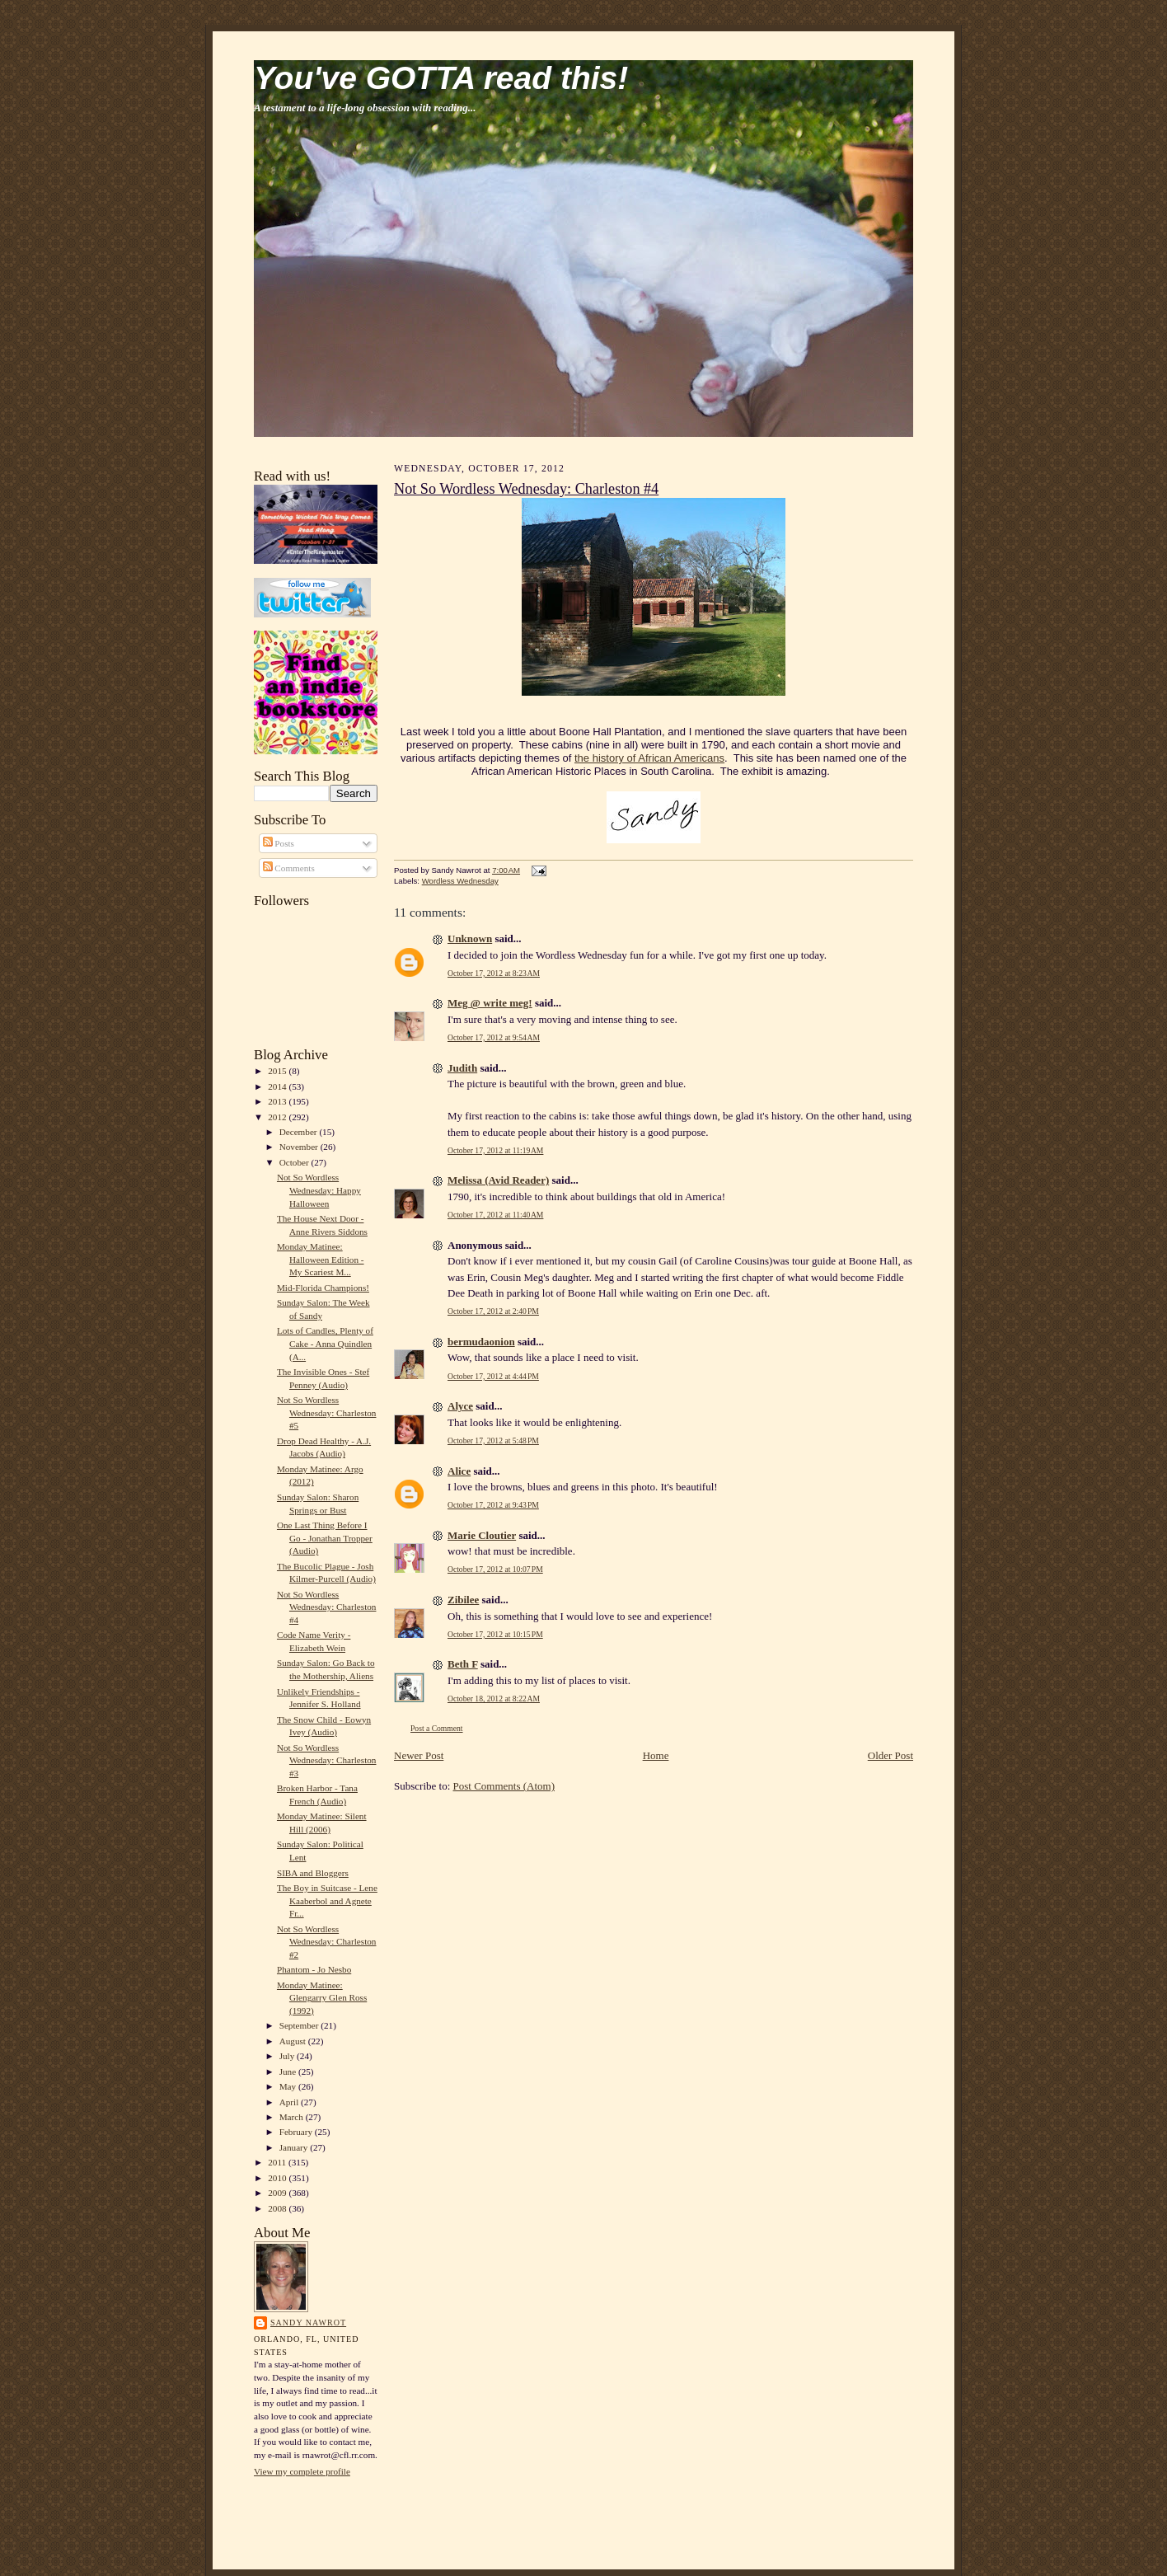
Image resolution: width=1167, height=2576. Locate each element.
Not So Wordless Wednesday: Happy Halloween (319, 1190)
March (292, 2117)
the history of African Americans (649, 758)
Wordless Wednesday (460, 880)
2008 (278, 2208)
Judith (462, 1068)
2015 (278, 1071)
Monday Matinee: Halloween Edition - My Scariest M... (320, 1259)
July (288, 2056)
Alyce (460, 1406)
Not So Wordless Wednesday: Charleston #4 (327, 1607)
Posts (278, 843)
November (300, 1147)
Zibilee (463, 1599)
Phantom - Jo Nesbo (314, 1969)
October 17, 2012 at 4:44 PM (493, 1376)
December (299, 1132)
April (290, 2102)
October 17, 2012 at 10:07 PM (495, 1569)
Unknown (470, 938)
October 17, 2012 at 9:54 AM (494, 1037)
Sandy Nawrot (308, 2322)
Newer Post (418, 1755)
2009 (278, 2193)
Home (656, 1755)
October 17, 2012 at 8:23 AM (494, 973)
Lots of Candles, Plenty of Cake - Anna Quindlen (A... (325, 1343)
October (295, 1162)
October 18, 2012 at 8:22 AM (494, 1698)
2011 (278, 2162)
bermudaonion (481, 1341)
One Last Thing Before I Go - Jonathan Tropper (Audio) (325, 1537)
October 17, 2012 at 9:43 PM (493, 1504)
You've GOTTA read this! (441, 78)
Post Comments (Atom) (504, 1786)
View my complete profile (302, 2471)
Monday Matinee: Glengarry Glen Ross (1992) (322, 1997)
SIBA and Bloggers (313, 1873)
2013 (278, 1101)
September (300, 2025)
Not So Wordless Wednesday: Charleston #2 (327, 1941)
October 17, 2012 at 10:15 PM (495, 1634)
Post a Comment (436, 1728)
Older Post (890, 1755)
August (293, 2041)
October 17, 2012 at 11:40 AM (495, 1214)
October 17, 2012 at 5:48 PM (493, 1440)
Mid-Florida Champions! (323, 1288)
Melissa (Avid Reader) (498, 1180)
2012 (278, 1117)
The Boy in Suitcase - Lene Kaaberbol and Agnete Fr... (327, 1900)
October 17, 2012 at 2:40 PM (493, 1311)
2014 (278, 1086)
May (288, 2086)
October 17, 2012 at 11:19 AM (495, 1150)
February (297, 2132)
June (288, 2071)
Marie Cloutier (482, 1535)
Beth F (463, 1664)
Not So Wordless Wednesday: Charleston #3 (327, 1760)
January (295, 2147)
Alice (459, 1471)
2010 (278, 2178)
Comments (289, 868)
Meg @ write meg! (490, 1003)
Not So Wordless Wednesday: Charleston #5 (327, 1412)
